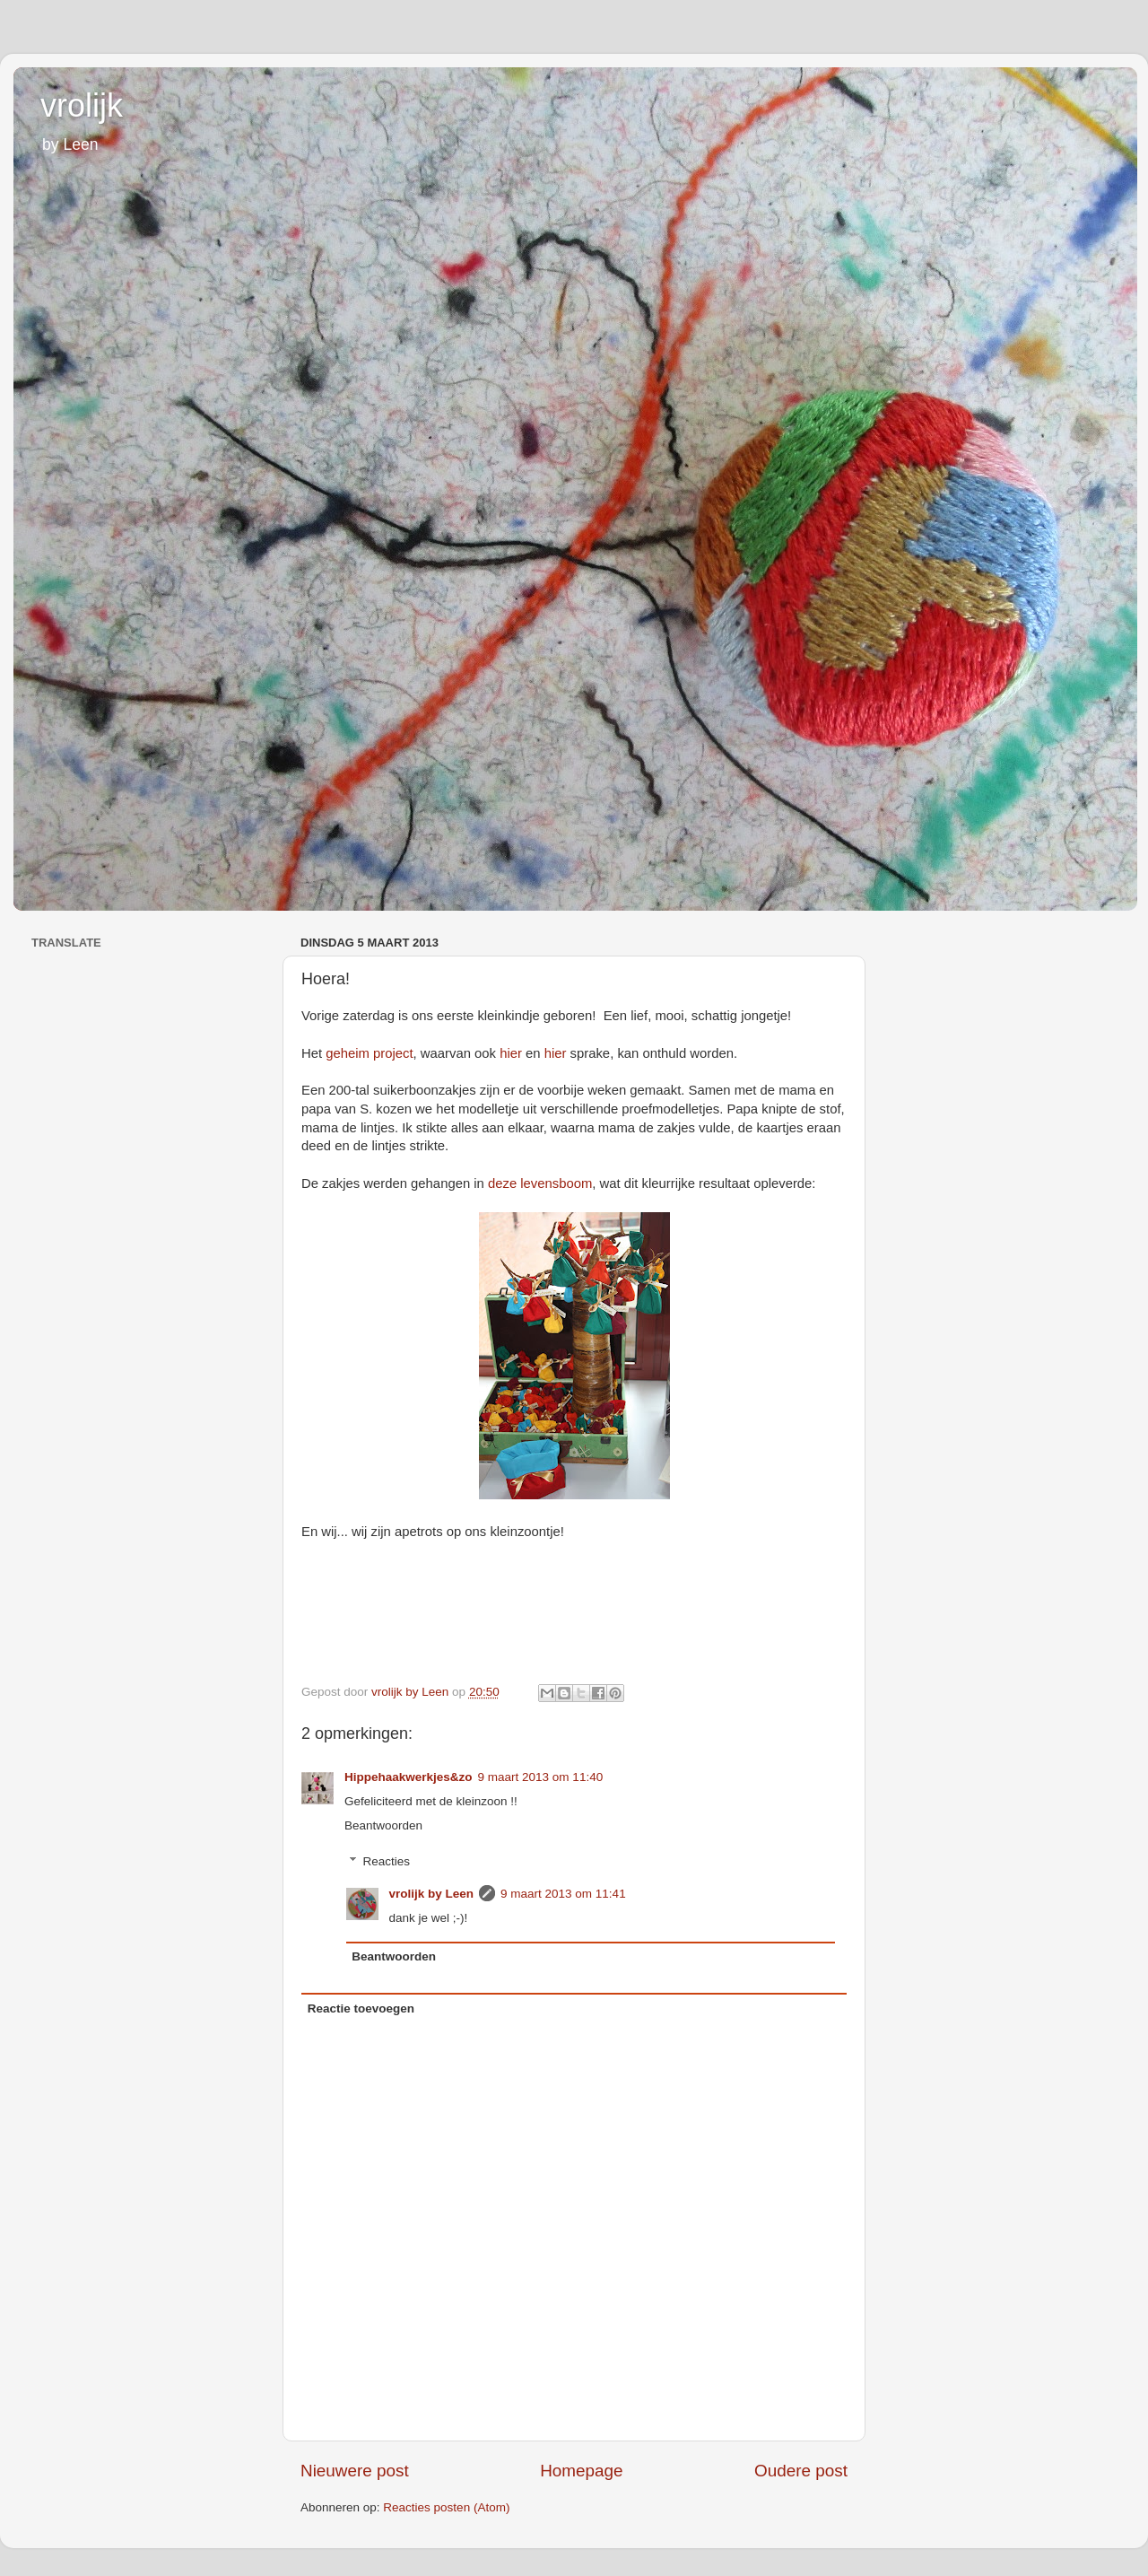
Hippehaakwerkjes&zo (408, 1777)
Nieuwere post (354, 2470)
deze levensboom (540, 1183)
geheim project (369, 1053)
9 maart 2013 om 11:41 (563, 1893)
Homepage (581, 2470)
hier (511, 1053)
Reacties (387, 1861)
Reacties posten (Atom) (446, 2507)
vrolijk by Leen (431, 1893)
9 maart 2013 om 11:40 (541, 1777)
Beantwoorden (383, 1825)
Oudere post (801, 2470)
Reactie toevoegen (361, 2008)
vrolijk (81, 105)
